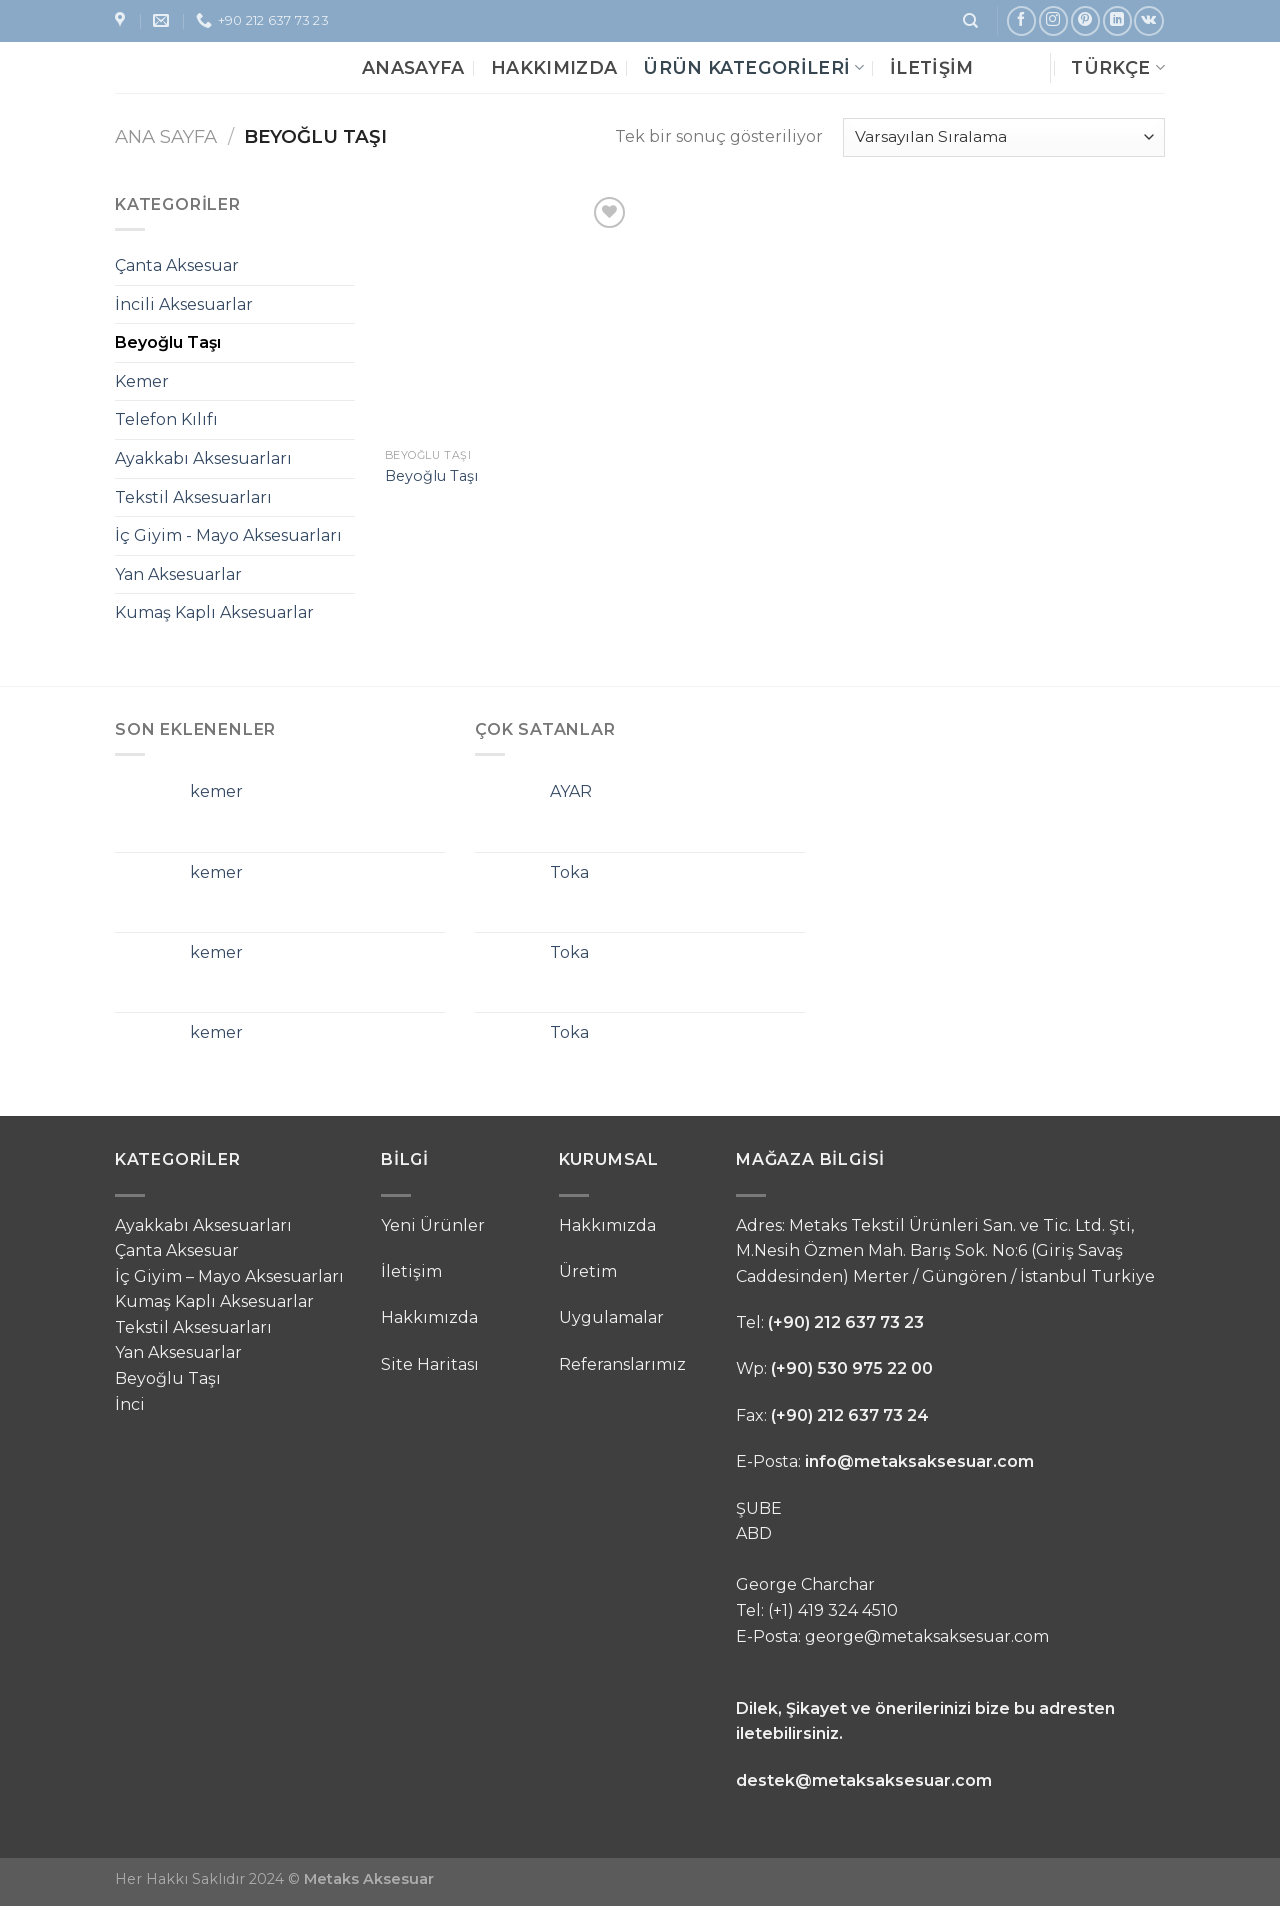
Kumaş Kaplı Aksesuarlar (214, 612)
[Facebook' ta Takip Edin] (1021, 20)
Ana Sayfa (166, 136)
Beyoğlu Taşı (168, 342)
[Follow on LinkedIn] (1117, 20)
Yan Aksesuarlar (178, 574)
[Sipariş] (1004, 137)
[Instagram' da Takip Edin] (1053, 20)
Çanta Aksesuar (177, 265)
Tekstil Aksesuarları (193, 497)
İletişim (932, 67)
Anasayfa (413, 67)
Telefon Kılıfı (166, 419)
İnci (130, 1404)
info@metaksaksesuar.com (919, 1461)
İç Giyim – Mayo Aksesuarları (229, 1276)
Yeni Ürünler (433, 1225)
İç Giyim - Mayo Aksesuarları (228, 535)
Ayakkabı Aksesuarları (203, 458)
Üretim (588, 1271)
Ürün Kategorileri (753, 67)
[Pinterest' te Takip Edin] (1085, 20)
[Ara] (970, 21)
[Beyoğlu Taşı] (508, 315)
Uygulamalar (611, 1317)
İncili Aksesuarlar (184, 304)
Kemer (142, 381)
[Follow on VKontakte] (1148, 20)
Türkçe (1118, 67)
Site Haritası (430, 1364)
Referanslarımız (622, 1364)
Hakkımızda (554, 67)
